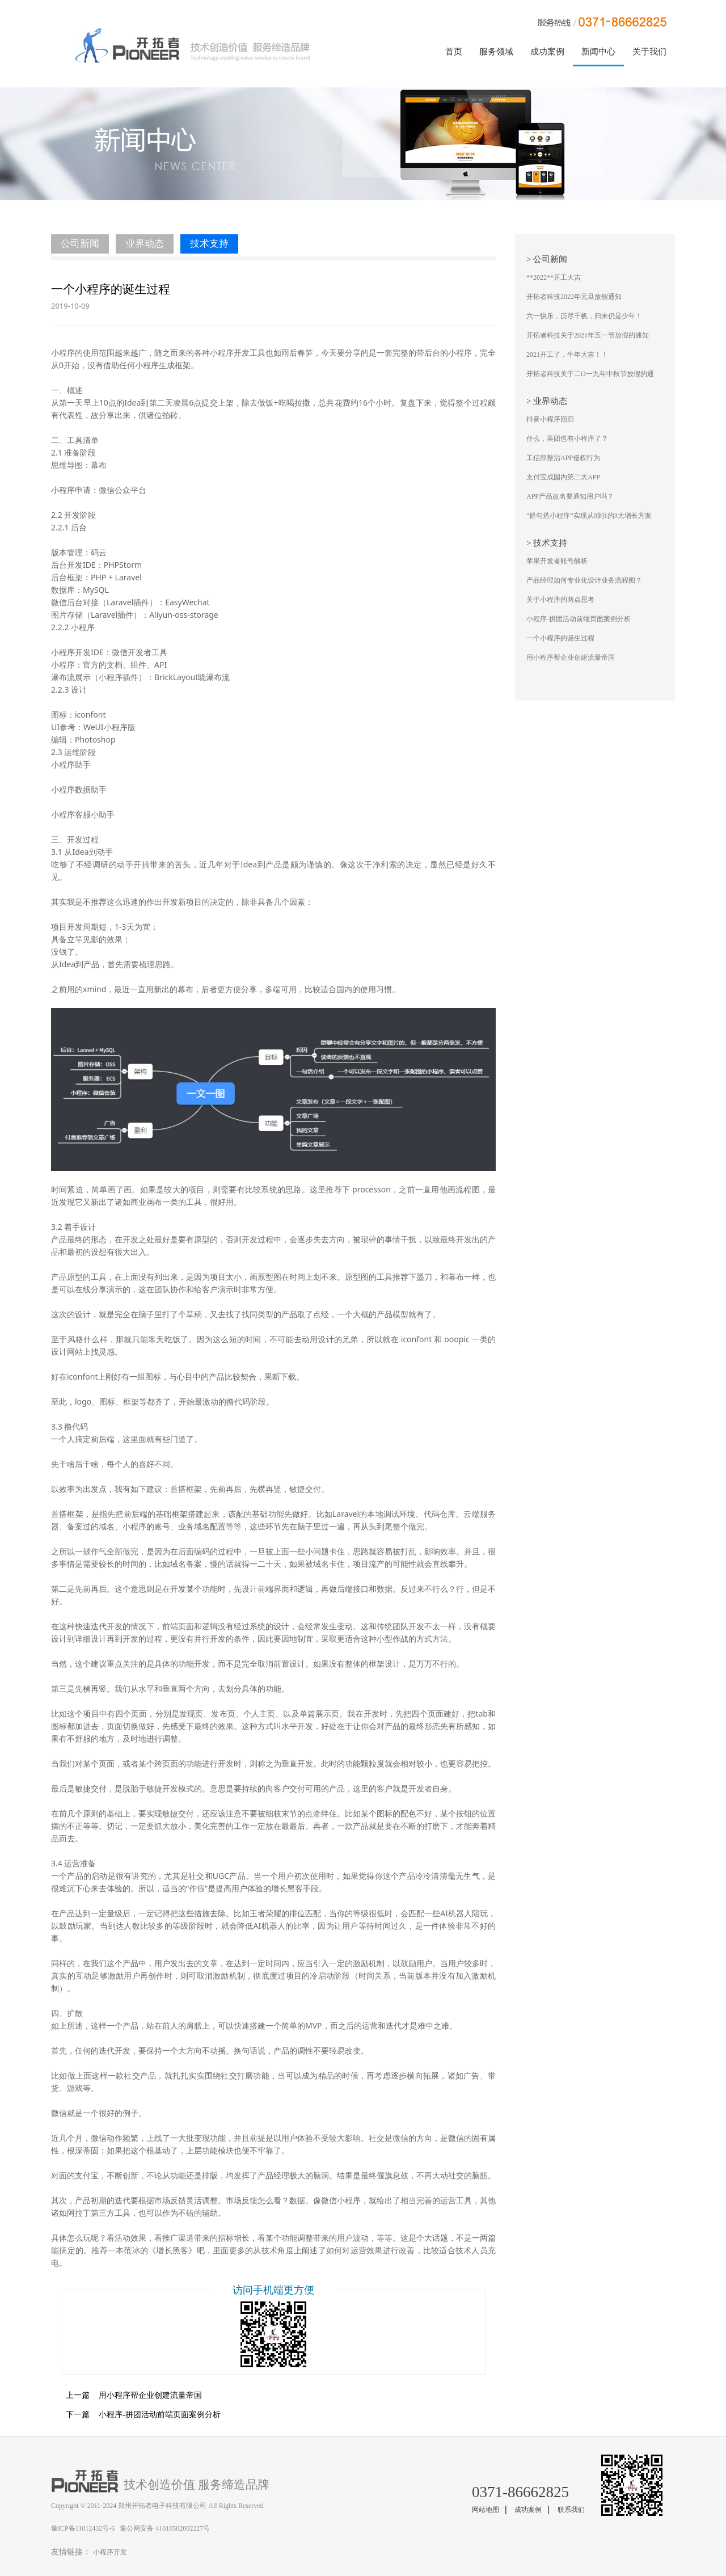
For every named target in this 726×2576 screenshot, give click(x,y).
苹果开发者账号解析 (557, 561)
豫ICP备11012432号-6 (83, 2528)
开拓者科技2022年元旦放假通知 (574, 297)
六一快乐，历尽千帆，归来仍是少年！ (584, 316)
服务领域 (496, 51)
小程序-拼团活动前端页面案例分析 (136, 2414)
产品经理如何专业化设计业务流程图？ (584, 580)
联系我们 (571, 2510)
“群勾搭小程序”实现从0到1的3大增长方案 (589, 516)
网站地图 (485, 2510)
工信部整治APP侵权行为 (563, 458)
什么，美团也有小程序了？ (567, 438)
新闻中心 (598, 51)
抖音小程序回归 (550, 419)
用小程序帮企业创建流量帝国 (126, 2395)
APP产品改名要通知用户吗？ (570, 496)
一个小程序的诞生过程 (560, 638)
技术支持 (209, 243)
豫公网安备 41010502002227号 (165, 2528)
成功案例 (547, 51)
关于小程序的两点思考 (560, 600)
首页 (453, 51)
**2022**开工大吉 (553, 277)
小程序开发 (110, 2552)
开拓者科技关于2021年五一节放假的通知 (587, 335)
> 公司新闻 (546, 259)
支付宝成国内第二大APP (563, 477)
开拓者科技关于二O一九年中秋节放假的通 (590, 374)
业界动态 (144, 243)
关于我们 (649, 51)
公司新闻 (80, 243)
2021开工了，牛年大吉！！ (567, 355)
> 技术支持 (546, 542)
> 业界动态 (546, 401)
